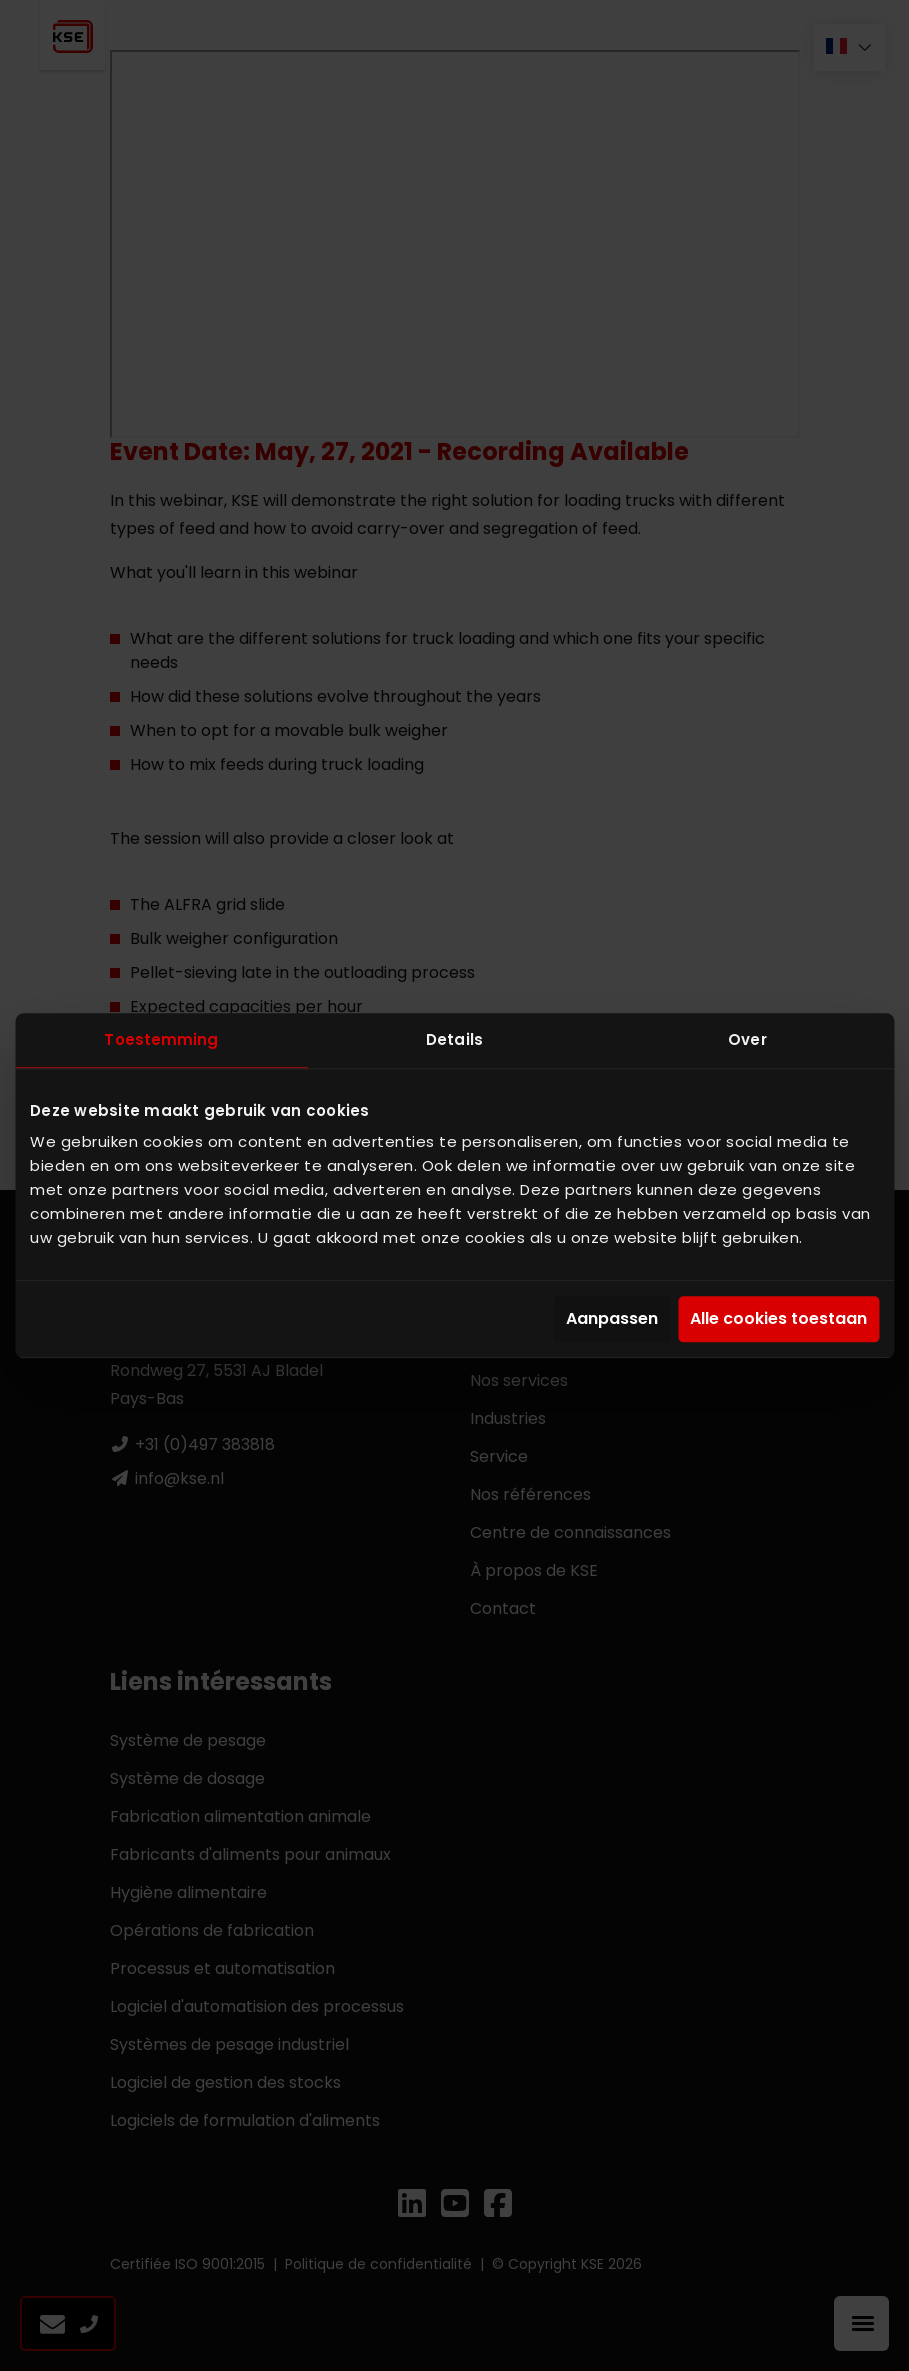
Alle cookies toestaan (778, 1319)
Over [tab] (747, 1039)
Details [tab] (454, 1039)
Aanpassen (612, 1319)
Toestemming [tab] (161, 1039)
